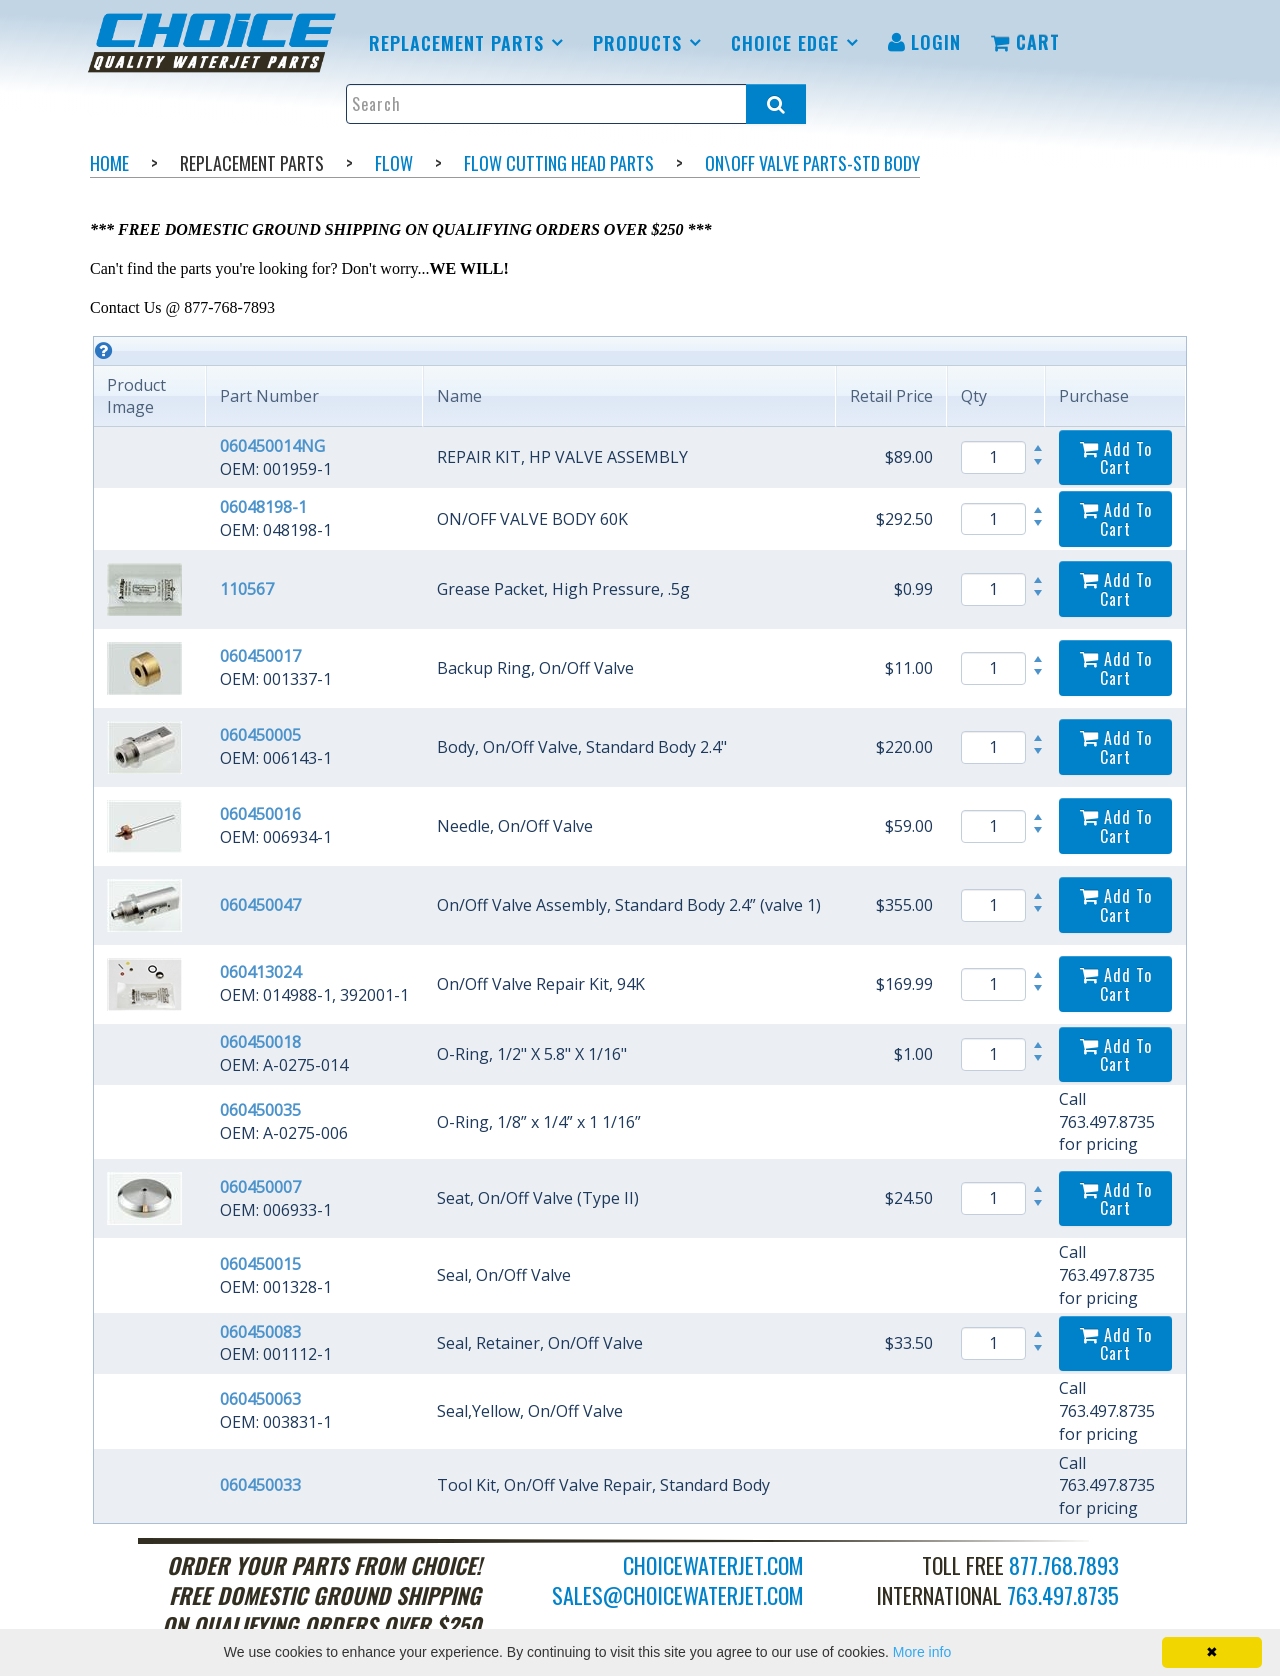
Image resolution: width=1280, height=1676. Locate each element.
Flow (394, 163)
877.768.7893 (1064, 1565)
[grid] (640, 930)
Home (109, 163)
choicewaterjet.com (713, 1565)
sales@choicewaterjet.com (678, 1595)
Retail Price (891, 396)
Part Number (269, 396)
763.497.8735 (1063, 1595)
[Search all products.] (776, 104)
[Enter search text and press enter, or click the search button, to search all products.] (576, 104)
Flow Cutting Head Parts (559, 163)
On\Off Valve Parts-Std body (812, 163)
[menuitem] (215, 43)
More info (922, 1652)
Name (459, 396)
